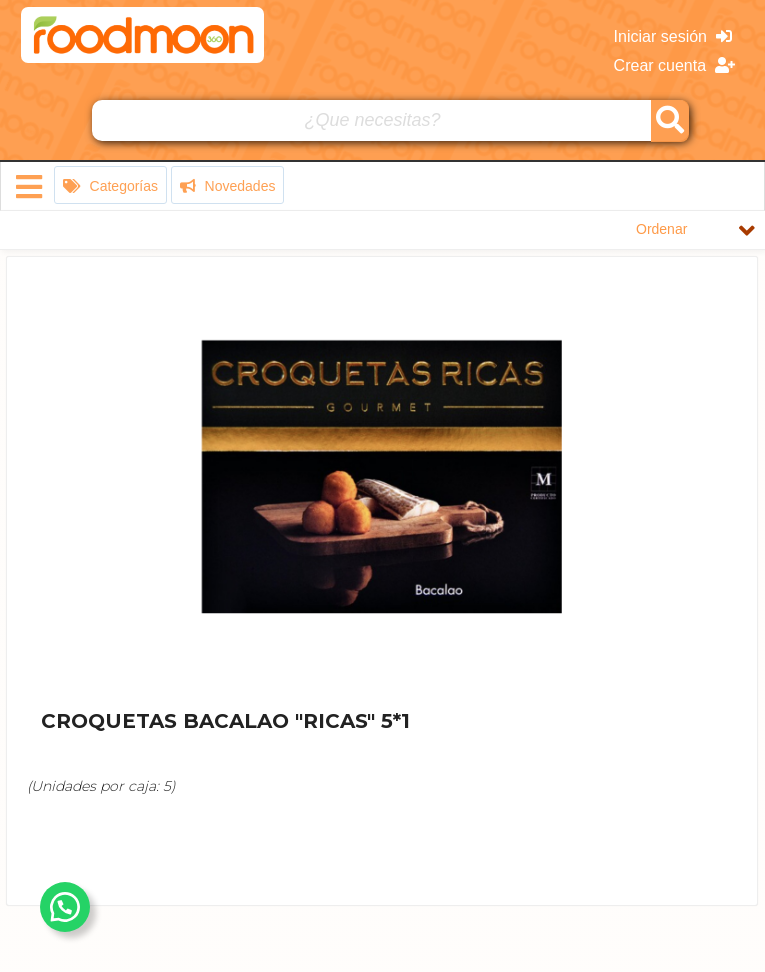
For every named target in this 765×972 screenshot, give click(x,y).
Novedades (228, 186)
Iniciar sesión (673, 36)
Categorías (110, 186)
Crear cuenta (674, 65)
